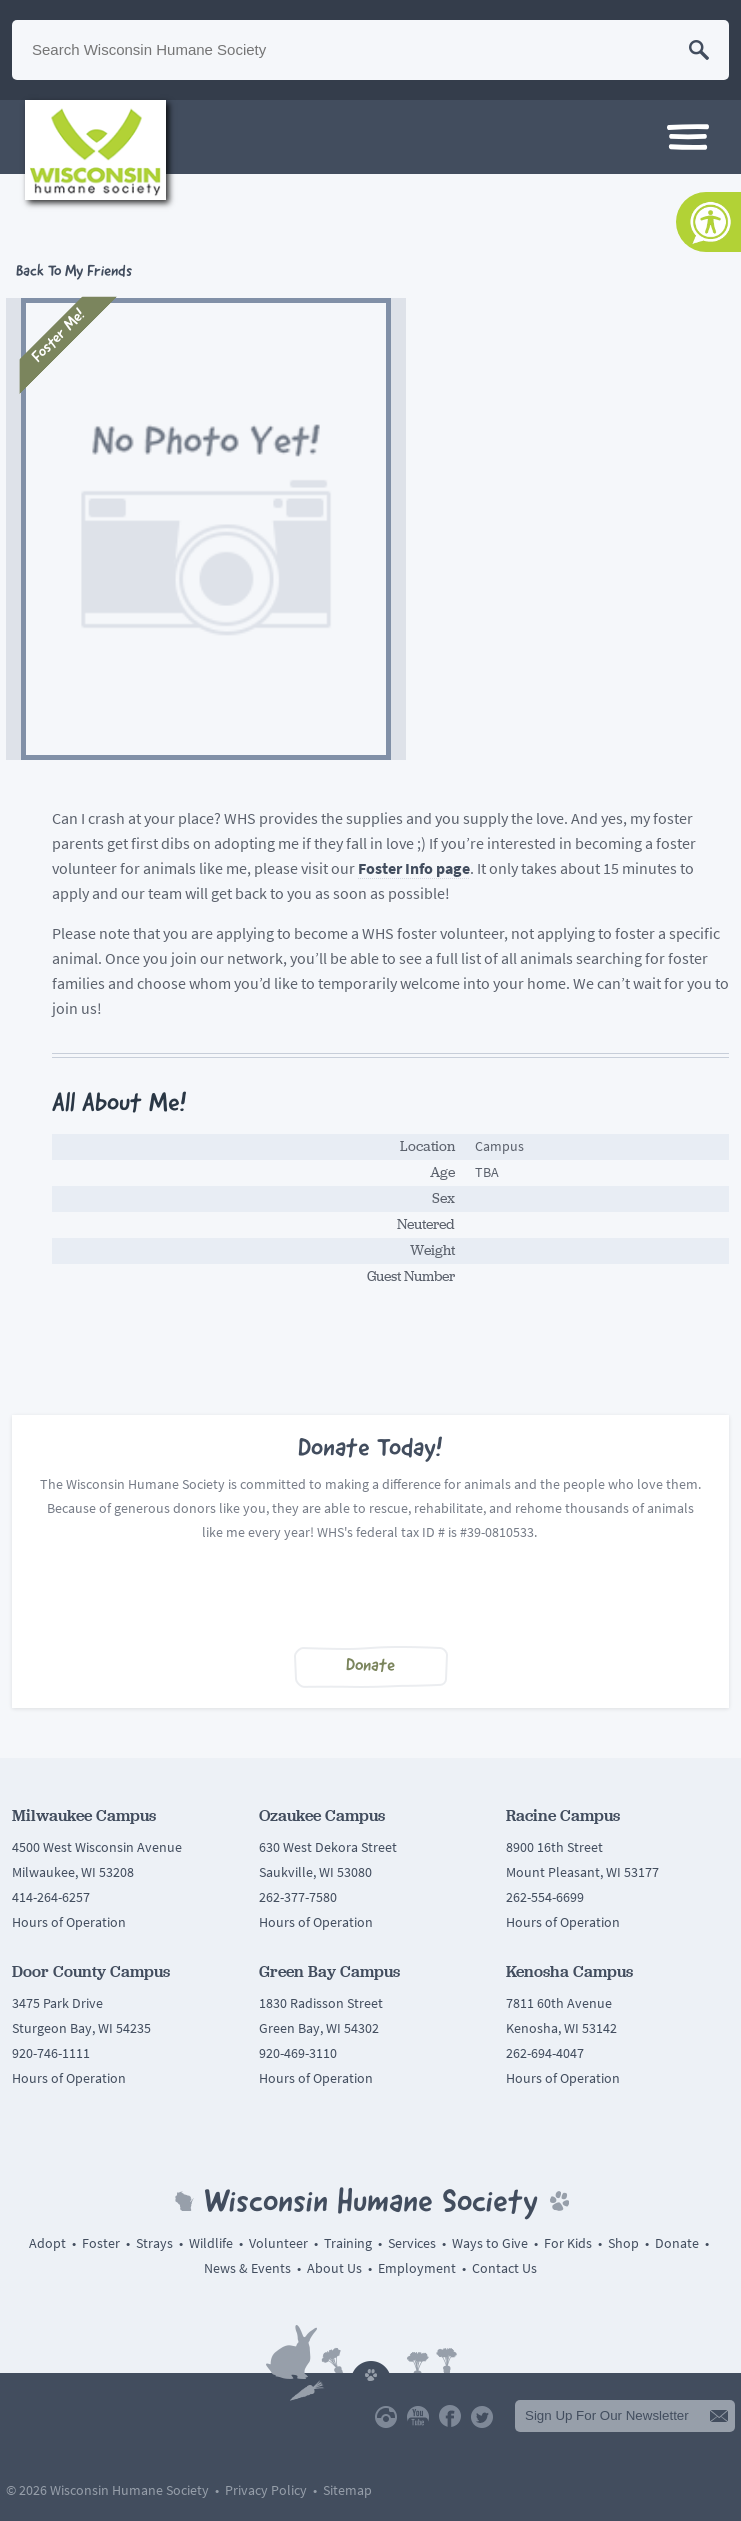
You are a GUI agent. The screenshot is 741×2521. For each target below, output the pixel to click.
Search (699, 50)
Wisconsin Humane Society (95, 150)
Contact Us (504, 2268)
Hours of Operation (69, 1922)
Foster (101, 2243)
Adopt (47, 2243)
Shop (623, 2243)
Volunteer (278, 2243)
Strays (154, 2243)
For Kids (568, 2243)
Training (348, 2243)
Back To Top (371, 2371)
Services (412, 2243)
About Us (334, 2268)
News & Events (247, 2268)
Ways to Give (490, 2243)
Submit (719, 2416)
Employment (417, 2268)
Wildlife (211, 2243)
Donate (370, 1666)
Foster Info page (414, 868)
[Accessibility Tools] (708, 222)
